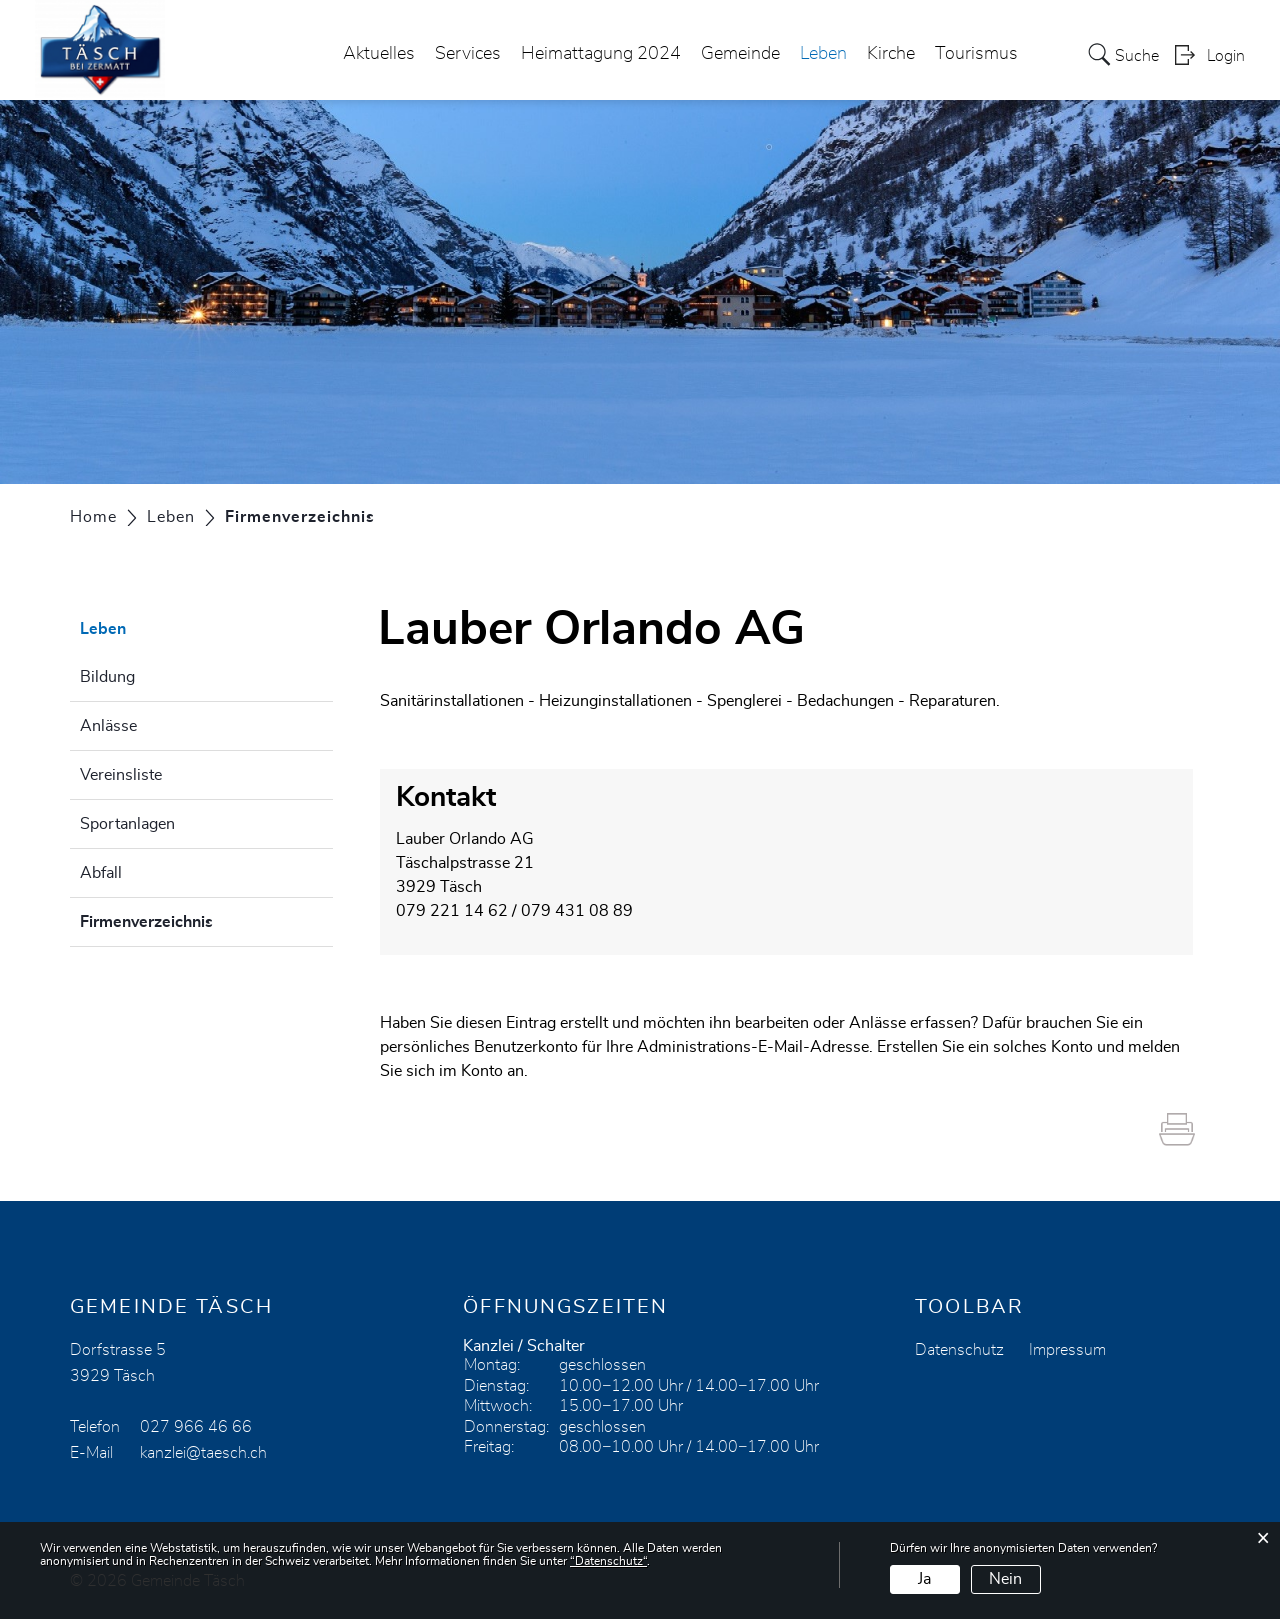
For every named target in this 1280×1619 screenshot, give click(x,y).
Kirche (891, 54)
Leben (823, 54)
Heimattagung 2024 (601, 54)
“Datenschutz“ (608, 1561)
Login (1226, 56)
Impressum (1067, 1350)
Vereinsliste (121, 775)
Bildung (107, 677)
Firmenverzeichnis (196, 919)
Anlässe (108, 726)
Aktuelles (379, 54)
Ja (924, 1579)
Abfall (101, 873)
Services (468, 54)
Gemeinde (740, 54)
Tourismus (976, 54)
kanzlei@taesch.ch (203, 1453)
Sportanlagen (127, 824)
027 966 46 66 (196, 1427)
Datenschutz (959, 1350)
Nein (1005, 1579)
